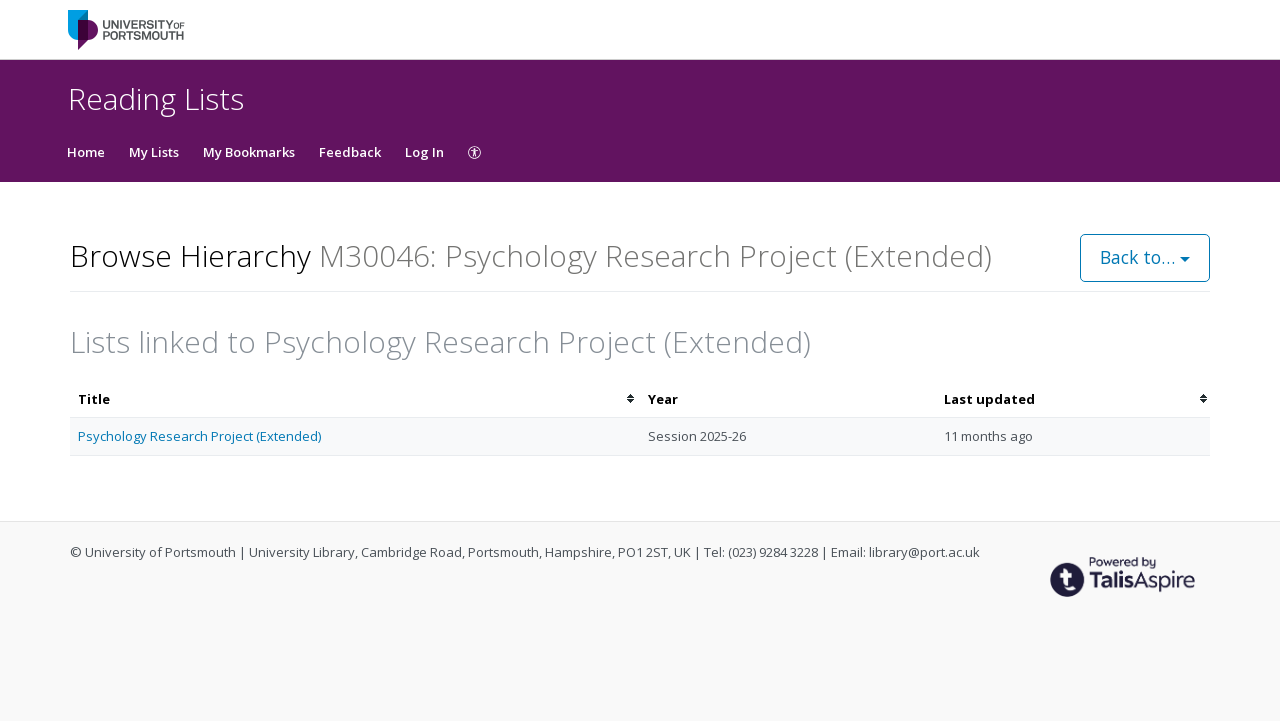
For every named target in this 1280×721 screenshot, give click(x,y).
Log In (424, 152)
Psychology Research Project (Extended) (199, 436)
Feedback (350, 152)
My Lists (154, 152)
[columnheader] (355, 399)
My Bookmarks (249, 152)
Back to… (1145, 257)
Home (86, 152)
